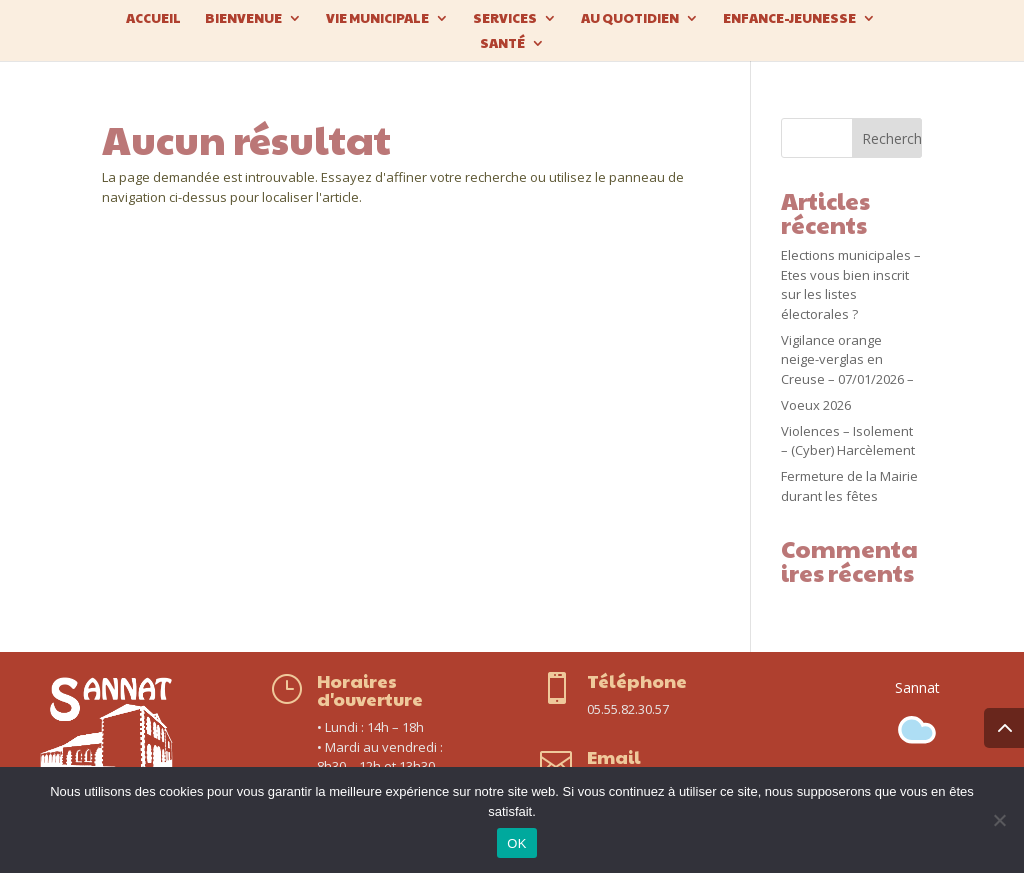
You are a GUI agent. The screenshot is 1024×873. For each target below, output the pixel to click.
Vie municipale (377, 19)
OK (516, 843)
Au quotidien (630, 19)
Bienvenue (243, 19)
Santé (502, 44)
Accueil (153, 19)
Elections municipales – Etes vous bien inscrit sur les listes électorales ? (851, 284)
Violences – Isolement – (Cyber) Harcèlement (848, 441)
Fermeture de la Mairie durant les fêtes (849, 486)
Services (505, 19)
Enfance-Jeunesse (789, 19)
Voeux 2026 (816, 405)
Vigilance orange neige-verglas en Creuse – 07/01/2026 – (847, 359)
